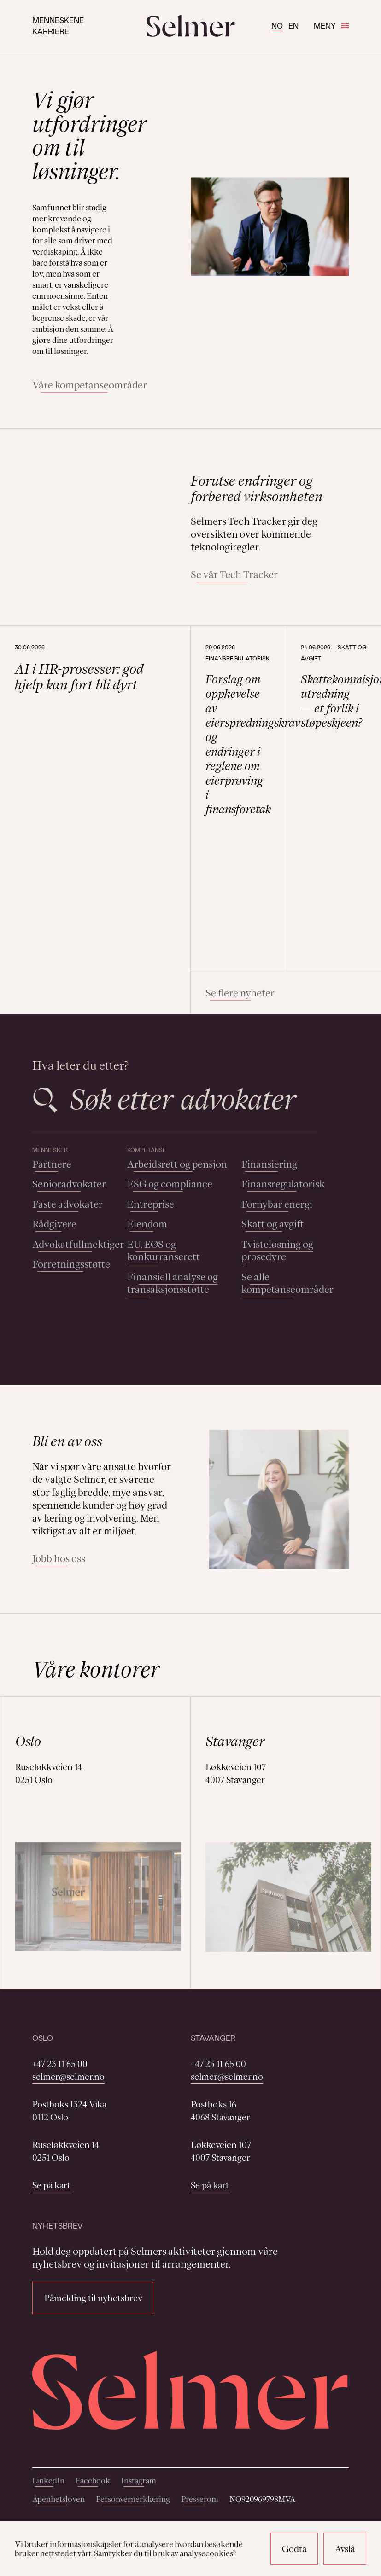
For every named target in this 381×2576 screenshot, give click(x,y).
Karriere (50, 31)
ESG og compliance (169, 1184)
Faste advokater (67, 1204)
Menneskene (58, 20)
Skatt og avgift (272, 1224)
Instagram (138, 2481)
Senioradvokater (69, 1184)
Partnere (51, 1164)
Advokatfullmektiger (78, 1244)
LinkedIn (48, 2481)
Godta (294, 2548)
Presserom (199, 2499)
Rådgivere (54, 1224)
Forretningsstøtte (71, 1264)
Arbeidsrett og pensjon (177, 1164)
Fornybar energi (276, 1204)
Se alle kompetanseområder (287, 1283)
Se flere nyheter (240, 993)
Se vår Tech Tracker (234, 574)
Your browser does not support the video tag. (97, 505)
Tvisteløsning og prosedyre (277, 1250)
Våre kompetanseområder (89, 385)
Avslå (345, 2548)
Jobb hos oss (58, 1558)
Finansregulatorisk (283, 1184)
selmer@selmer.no (68, 2076)
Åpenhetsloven (58, 2499)
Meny (331, 25)
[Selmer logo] (191, 26)
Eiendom (147, 1224)
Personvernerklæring (133, 2499)
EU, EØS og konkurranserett (163, 1250)
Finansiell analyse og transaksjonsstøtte (172, 1283)
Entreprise (150, 1204)
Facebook (93, 2481)
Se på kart (51, 2185)
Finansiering (269, 1164)
